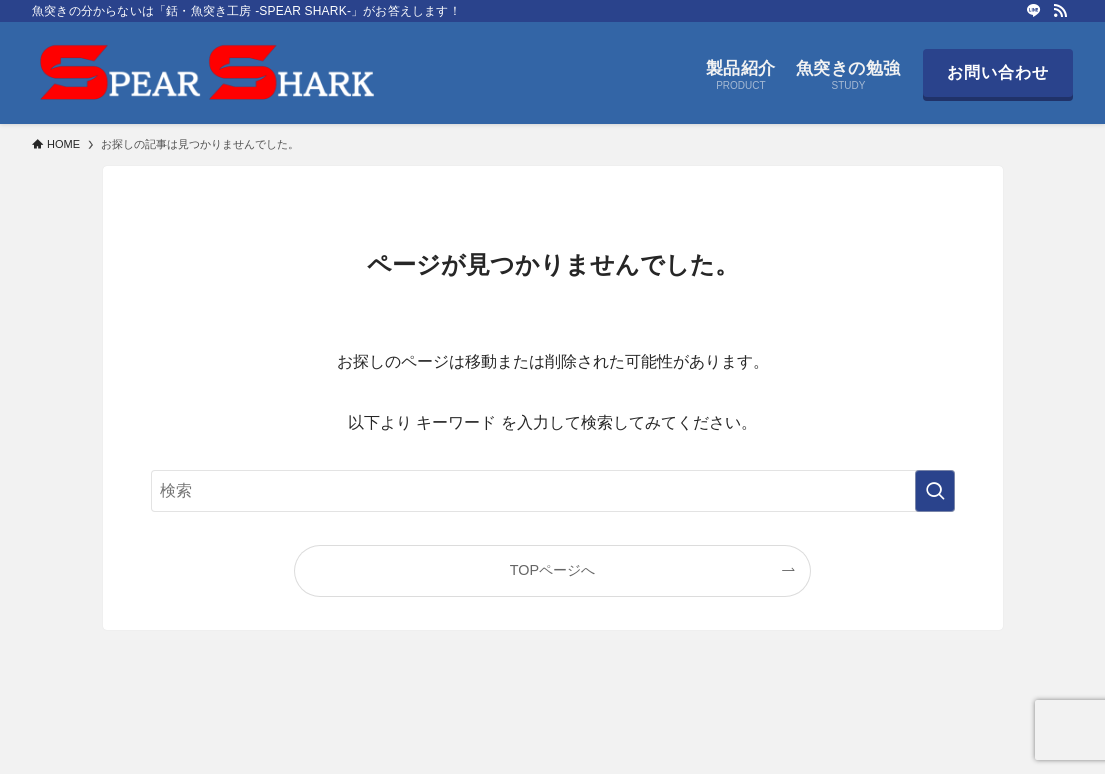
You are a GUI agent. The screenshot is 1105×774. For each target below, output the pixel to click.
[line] (1034, 11)
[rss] (1060, 11)
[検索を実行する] (935, 491)
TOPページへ (552, 570)
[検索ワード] (553, 491)
